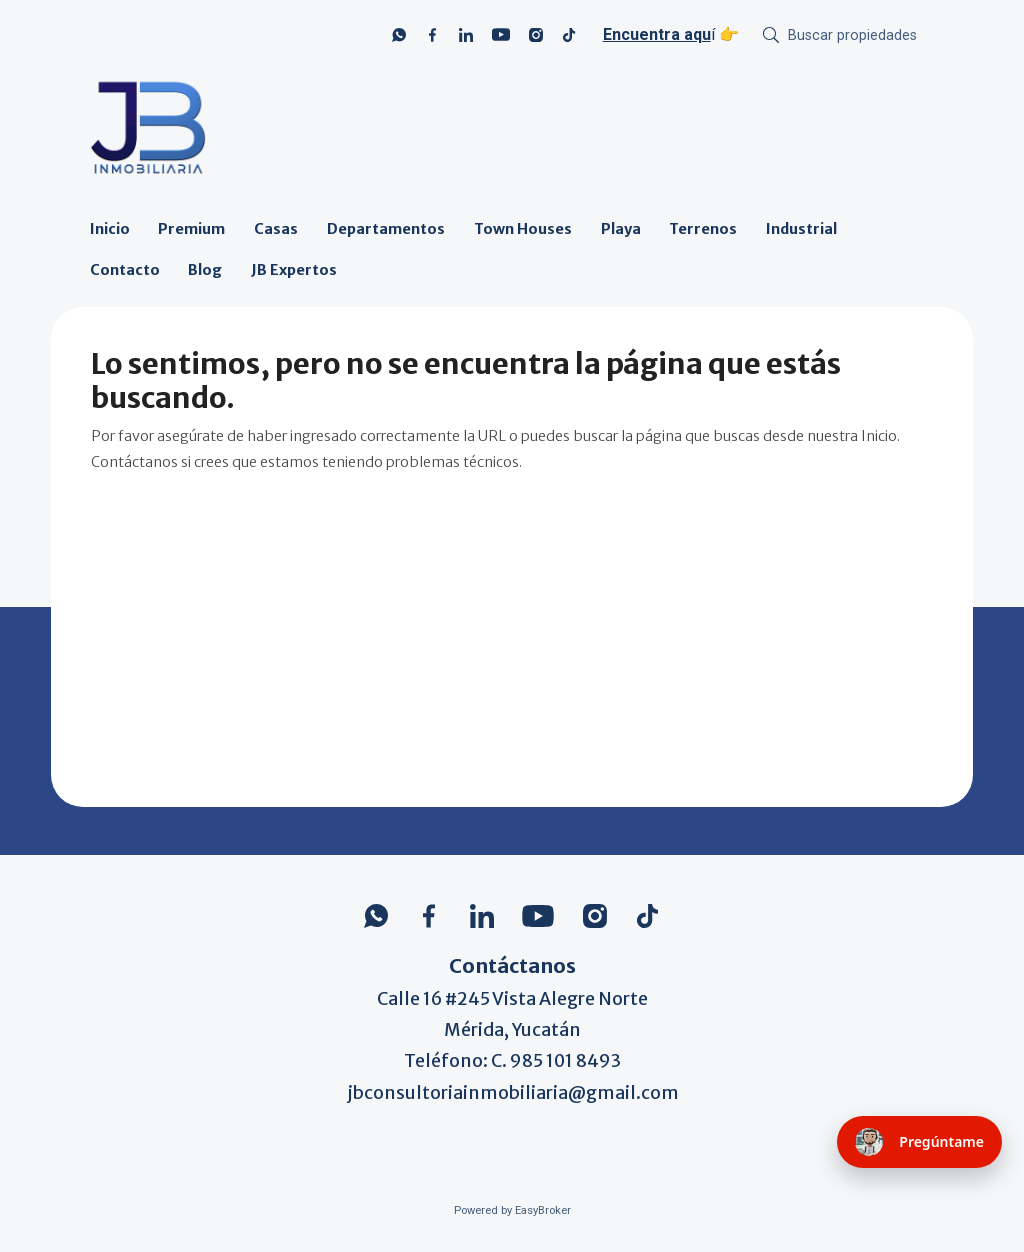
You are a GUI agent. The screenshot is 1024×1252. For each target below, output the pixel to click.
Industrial (801, 229)
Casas (276, 229)
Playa (621, 229)
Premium (191, 229)
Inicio (110, 229)
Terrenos (703, 229)
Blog (205, 270)
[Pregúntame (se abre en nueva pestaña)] (919, 1142)
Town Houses (523, 229)
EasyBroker (543, 1210)
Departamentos (386, 229)
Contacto (125, 270)
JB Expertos (294, 270)
